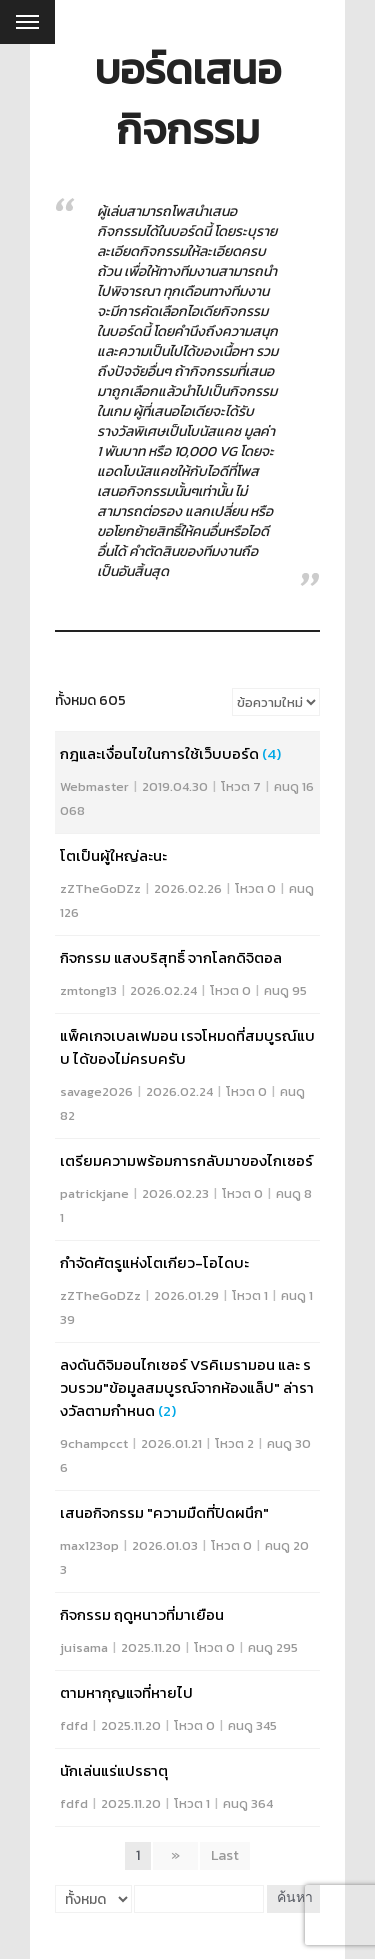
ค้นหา (295, 1898)
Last (225, 1855)
